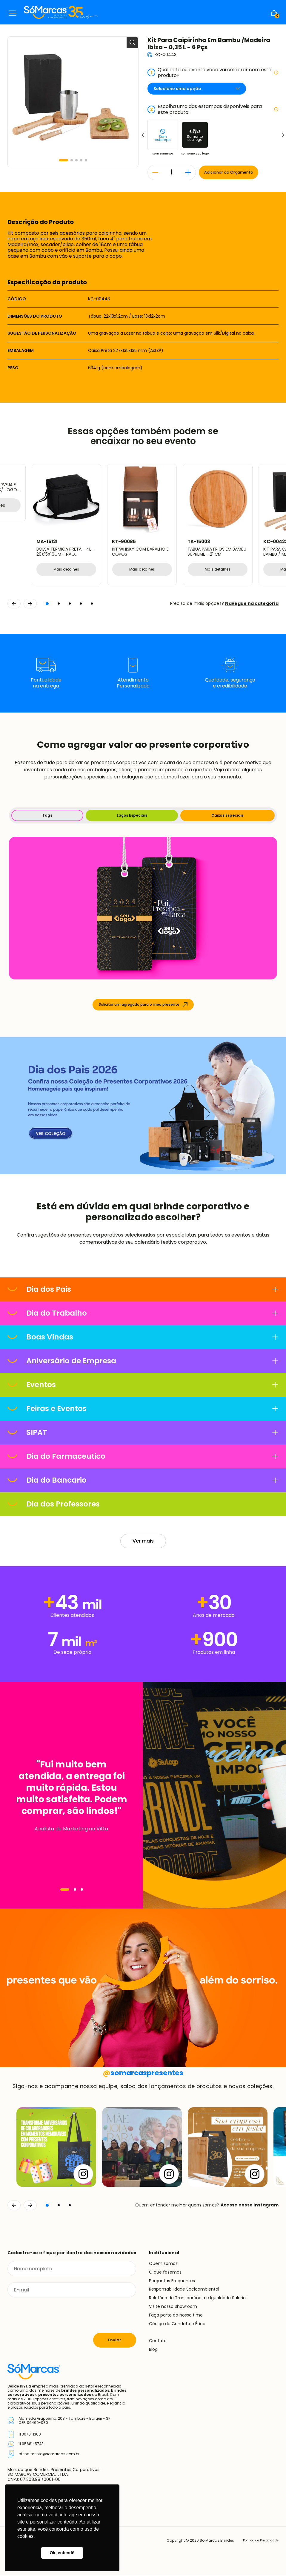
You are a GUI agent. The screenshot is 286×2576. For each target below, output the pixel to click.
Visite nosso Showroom (173, 2307)
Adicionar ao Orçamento (232, 172)
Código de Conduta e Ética (177, 2324)
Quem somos (163, 2264)
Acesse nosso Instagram (250, 2206)
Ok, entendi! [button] (62, 2552)
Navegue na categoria (252, 604)
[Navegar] (64, 1890)
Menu (12, 13)
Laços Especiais (132, 815)
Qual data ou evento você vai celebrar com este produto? (213, 72)
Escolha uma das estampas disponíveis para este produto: (213, 109)
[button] (63, 160)
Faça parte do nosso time (176, 2316)
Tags (47, 815)
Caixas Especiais (227, 815)
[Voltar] (14, 2206)
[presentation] (52, 2315)
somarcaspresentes (143, 2073)
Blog (153, 2350)
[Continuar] (30, 2206)
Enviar (114, 2340)
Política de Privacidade (257, 2541)
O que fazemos (165, 2273)
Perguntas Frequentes (172, 2281)
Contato (158, 2341)
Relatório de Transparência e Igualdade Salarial (198, 2298)
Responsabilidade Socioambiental (184, 2290)
